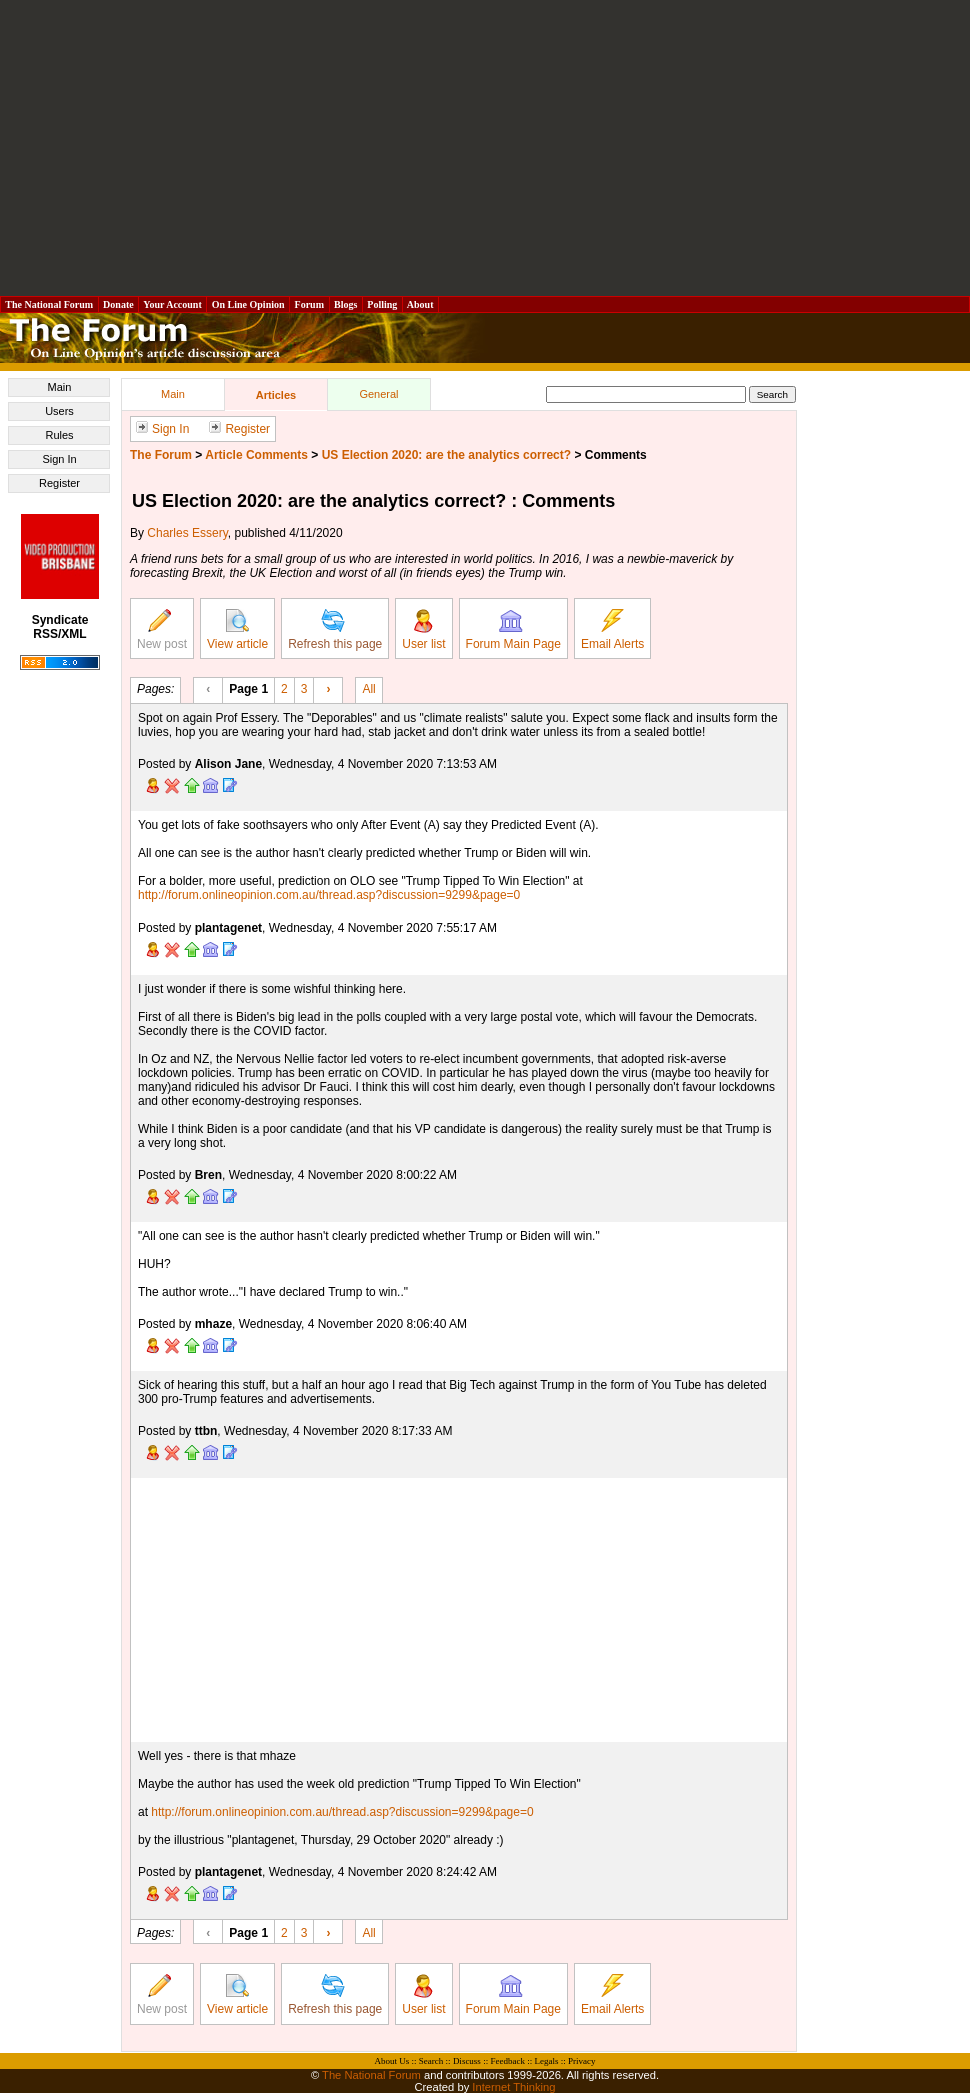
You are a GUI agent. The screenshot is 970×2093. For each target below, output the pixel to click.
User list (423, 630)
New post (162, 630)
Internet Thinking (513, 2087)
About (420, 304)
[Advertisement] (485, 148)
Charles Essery (187, 533)
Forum (309, 304)
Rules (59, 435)
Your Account (172, 304)
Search (431, 2061)
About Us (392, 2061)
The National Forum (49, 304)
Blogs (346, 304)
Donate (119, 304)
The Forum (161, 455)
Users (59, 411)
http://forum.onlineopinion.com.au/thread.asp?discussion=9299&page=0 (329, 895)
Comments (616, 455)
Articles (276, 395)
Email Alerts (612, 630)
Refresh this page (335, 630)
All (368, 688)
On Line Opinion (248, 304)
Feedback (507, 2061)
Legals (546, 2061)
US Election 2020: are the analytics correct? (446, 455)
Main (60, 387)
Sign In (59, 459)
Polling (382, 304)
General (378, 394)
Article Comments (256, 455)
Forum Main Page (513, 630)
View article (237, 630)
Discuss (467, 2061)
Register (59, 483)
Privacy (582, 2061)
